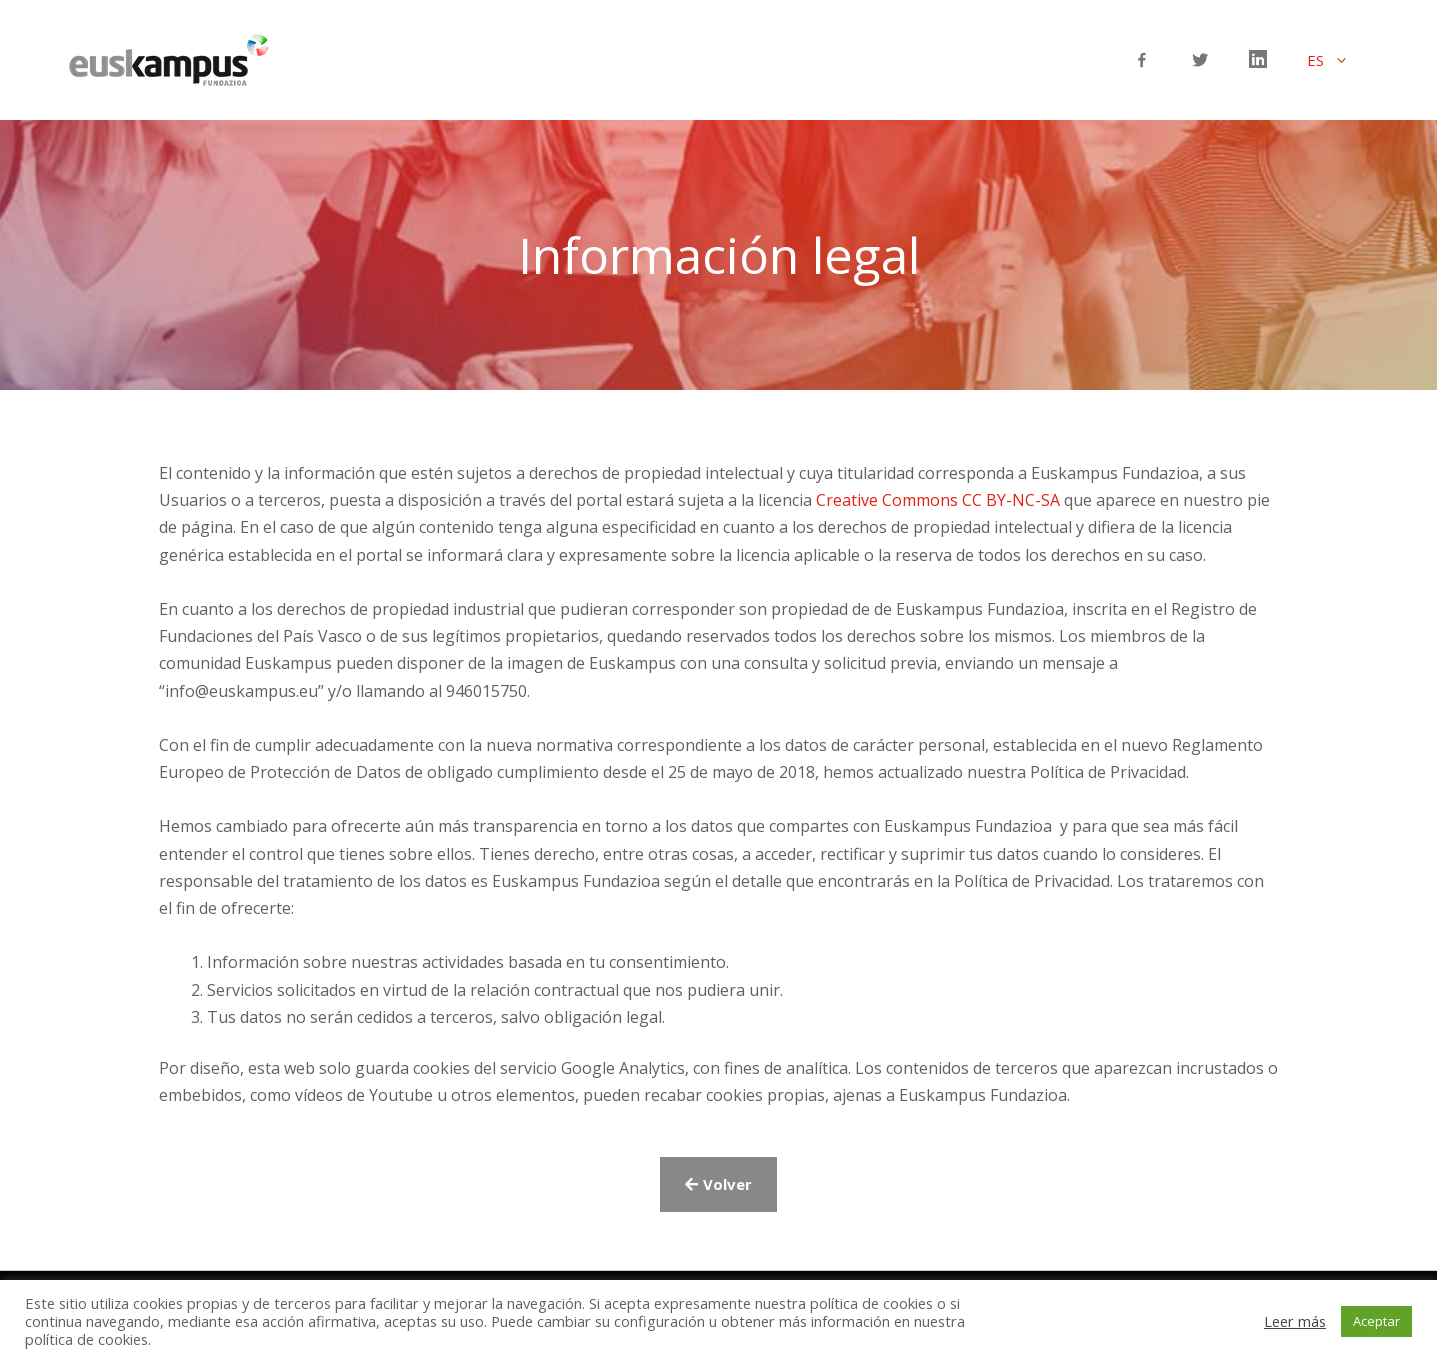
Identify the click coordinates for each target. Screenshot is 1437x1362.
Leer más (1295, 1321)
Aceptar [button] (1376, 1321)
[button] (718, 1184)
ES (1338, 60)
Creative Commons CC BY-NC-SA (938, 500)
